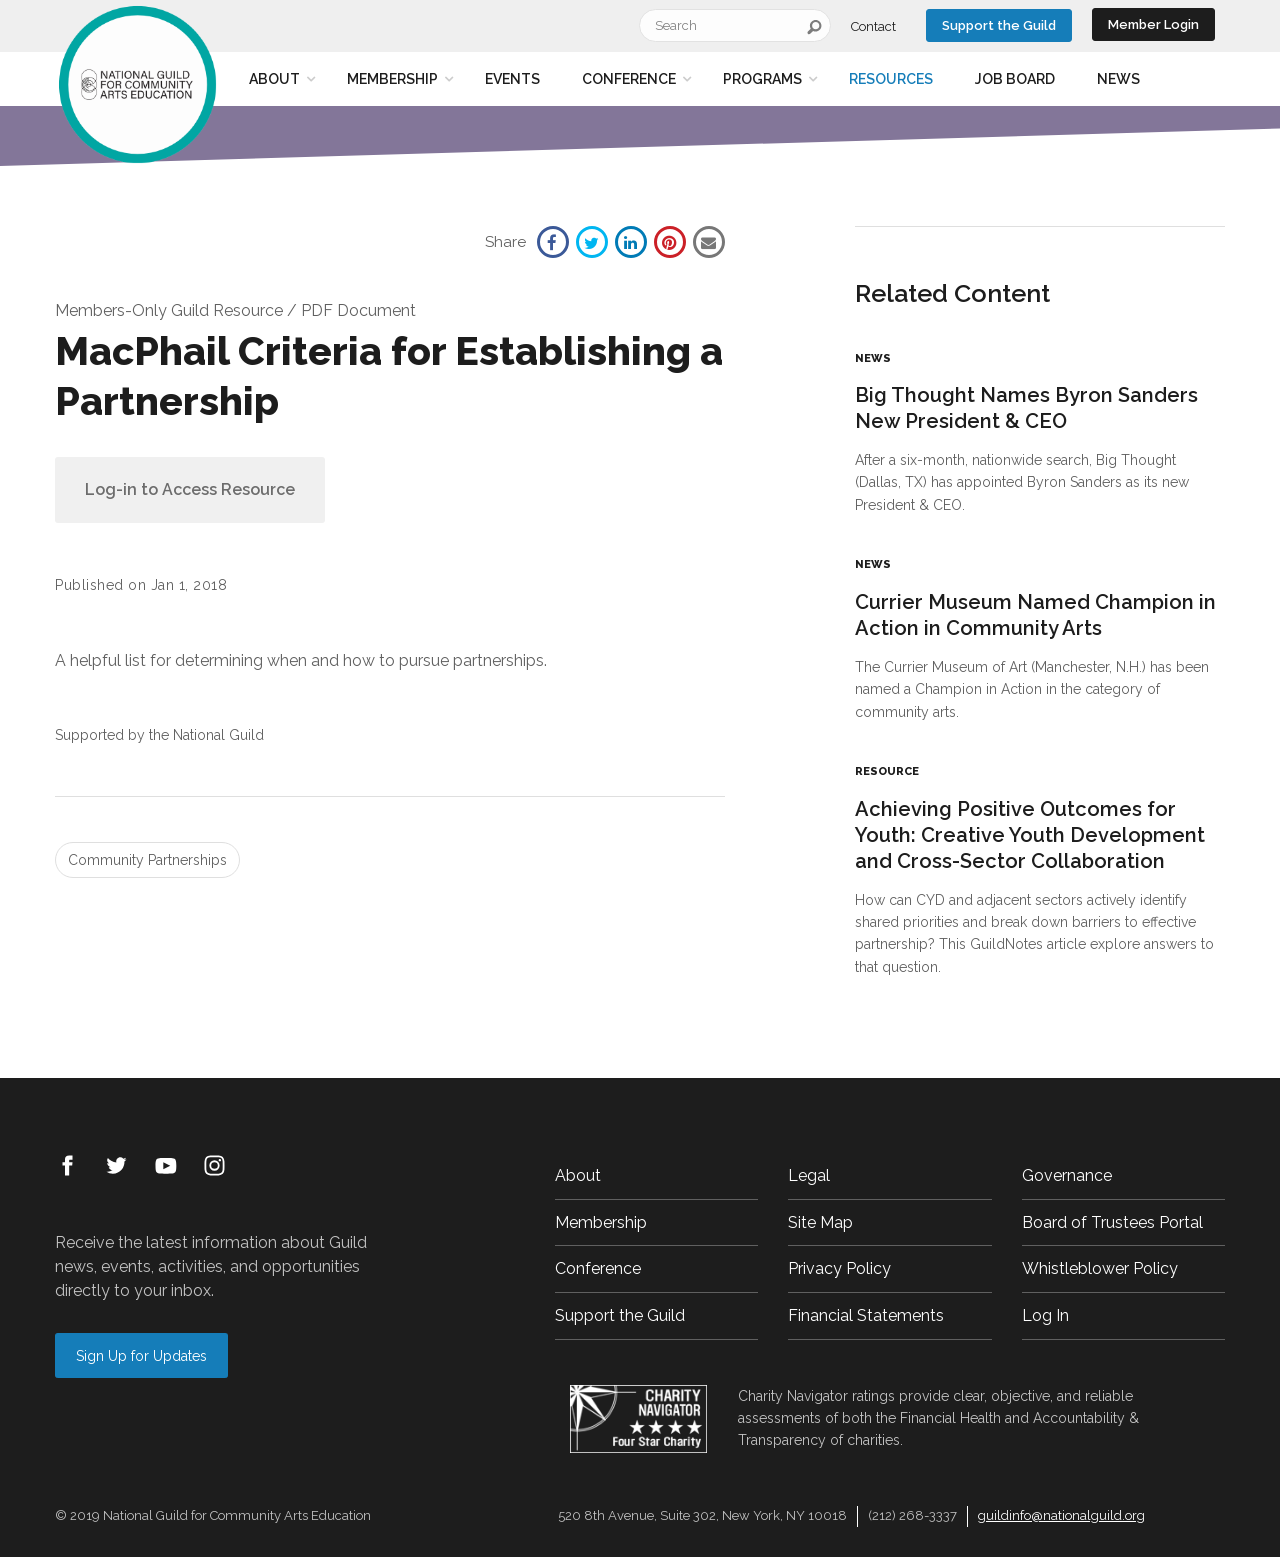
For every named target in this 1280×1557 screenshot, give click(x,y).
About (274, 79)
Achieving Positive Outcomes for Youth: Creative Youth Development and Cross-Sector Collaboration (1030, 835)
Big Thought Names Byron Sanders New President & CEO (1026, 408)
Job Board (1015, 79)
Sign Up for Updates (141, 1356)
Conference (629, 79)
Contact (873, 26)
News (1118, 79)
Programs (762, 79)
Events (512, 79)
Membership (392, 79)
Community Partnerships (147, 860)
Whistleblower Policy (1100, 1268)
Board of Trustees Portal (1112, 1222)
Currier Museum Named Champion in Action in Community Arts (1035, 615)
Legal (809, 1175)
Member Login (1153, 24)
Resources (891, 79)
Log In (1045, 1315)
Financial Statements (866, 1315)
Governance (1067, 1175)
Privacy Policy (839, 1268)
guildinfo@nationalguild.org (1061, 1515)
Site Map (820, 1222)
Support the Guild (999, 25)
